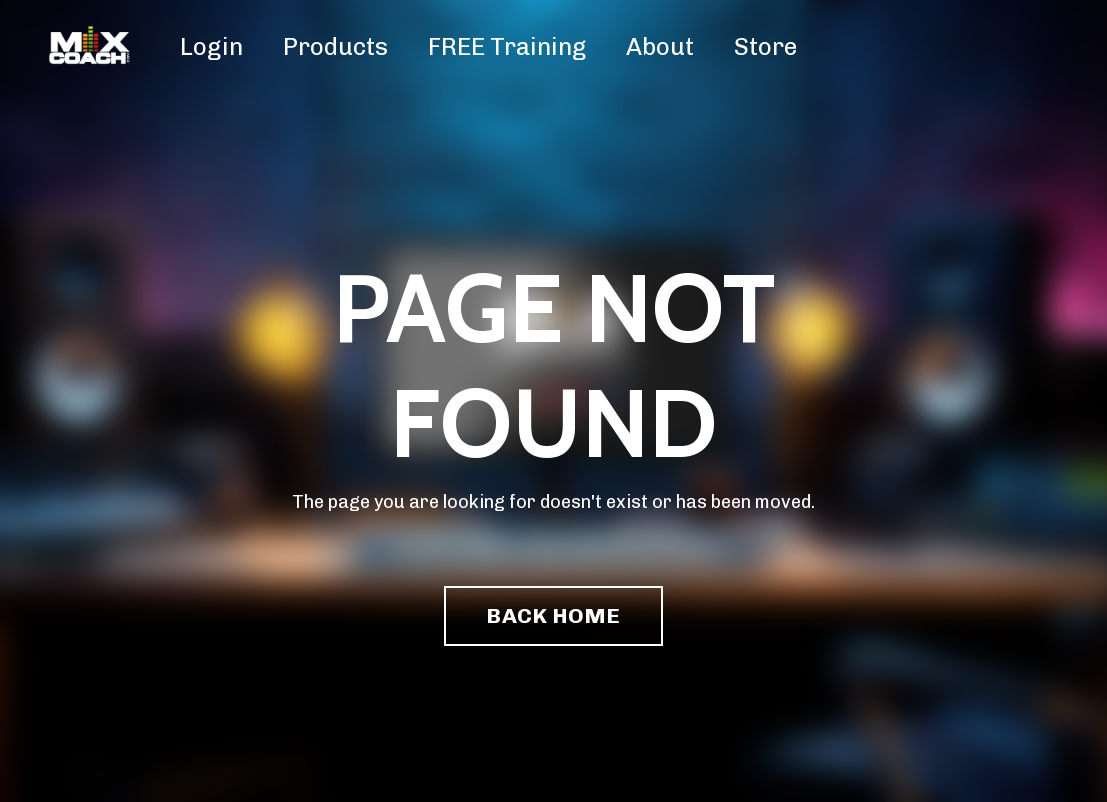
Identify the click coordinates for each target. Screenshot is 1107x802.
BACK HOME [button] (553, 615)
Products (335, 46)
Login (211, 46)
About (660, 46)
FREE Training (507, 46)
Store (765, 46)
